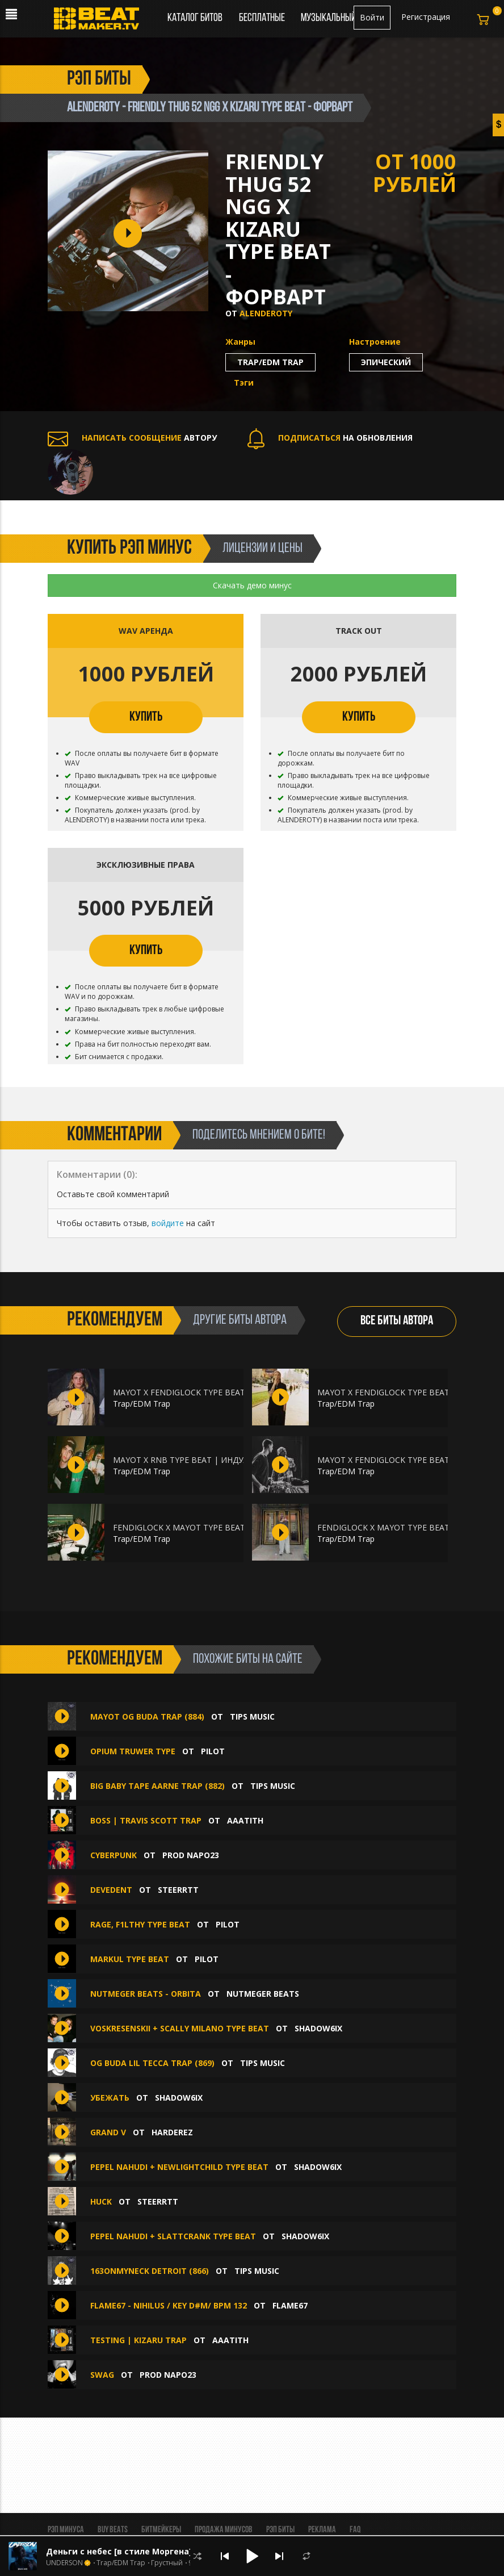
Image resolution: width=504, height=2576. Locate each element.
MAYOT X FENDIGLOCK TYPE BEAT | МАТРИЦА (204, 1392)
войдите (168, 1223)
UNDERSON (64, 2562)
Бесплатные (263, 18)
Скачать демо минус (252, 585)
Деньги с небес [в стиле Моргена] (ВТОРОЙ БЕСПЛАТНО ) (167, 2551)
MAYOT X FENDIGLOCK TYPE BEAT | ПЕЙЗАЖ (404, 1459)
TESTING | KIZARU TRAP (138, 2340)
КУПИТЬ (145, 717)
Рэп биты (280, 2530)
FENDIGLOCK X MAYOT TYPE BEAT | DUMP (400, 1527)
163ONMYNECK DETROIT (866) (149, 2270)
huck (101, 2201)
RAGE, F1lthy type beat (140, 1924)
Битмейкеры (161, 2530)
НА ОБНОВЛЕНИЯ (330, 437)
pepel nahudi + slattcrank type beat (173, 2236)
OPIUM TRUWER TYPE (132, 1751)
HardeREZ (172, 2132)
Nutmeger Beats (262, 1993)
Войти (372, 17)
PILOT (213, 1751)
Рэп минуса (66, 2530)
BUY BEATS (113, 2530)
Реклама (322, 2530)
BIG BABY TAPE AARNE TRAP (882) (157, 1785)
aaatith (245, 1820)
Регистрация (425, 16)
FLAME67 (290, 2305)
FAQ (355, 2530)
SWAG (103, 2374)
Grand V (108, 2132)
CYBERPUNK (114, 1855)
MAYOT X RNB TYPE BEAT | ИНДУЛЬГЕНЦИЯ (199, 1459)
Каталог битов (194, 18)
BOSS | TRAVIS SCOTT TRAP (145, 1820)
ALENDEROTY (266, 313)
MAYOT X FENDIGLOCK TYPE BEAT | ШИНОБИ (406, 1392)
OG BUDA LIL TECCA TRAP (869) (152, 2063)
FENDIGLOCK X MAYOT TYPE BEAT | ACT (191, 1527)
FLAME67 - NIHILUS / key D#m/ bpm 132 (168, 2305)
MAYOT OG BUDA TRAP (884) (147, 1716)
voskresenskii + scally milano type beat (179, 2028)
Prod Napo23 (190, 1855)
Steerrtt (178, 1889)
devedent (111, 1889)
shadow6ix (318, 2028)
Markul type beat (129, 1959)
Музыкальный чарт (338, 18)
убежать (109, 2097)
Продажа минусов (224, 2530)
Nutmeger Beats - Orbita (145, 1993)
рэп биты (99, 79)
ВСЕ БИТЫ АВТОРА (396, 1321)
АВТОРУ (132, 437)
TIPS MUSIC (252, 1716)
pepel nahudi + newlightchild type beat (179, 2166)
